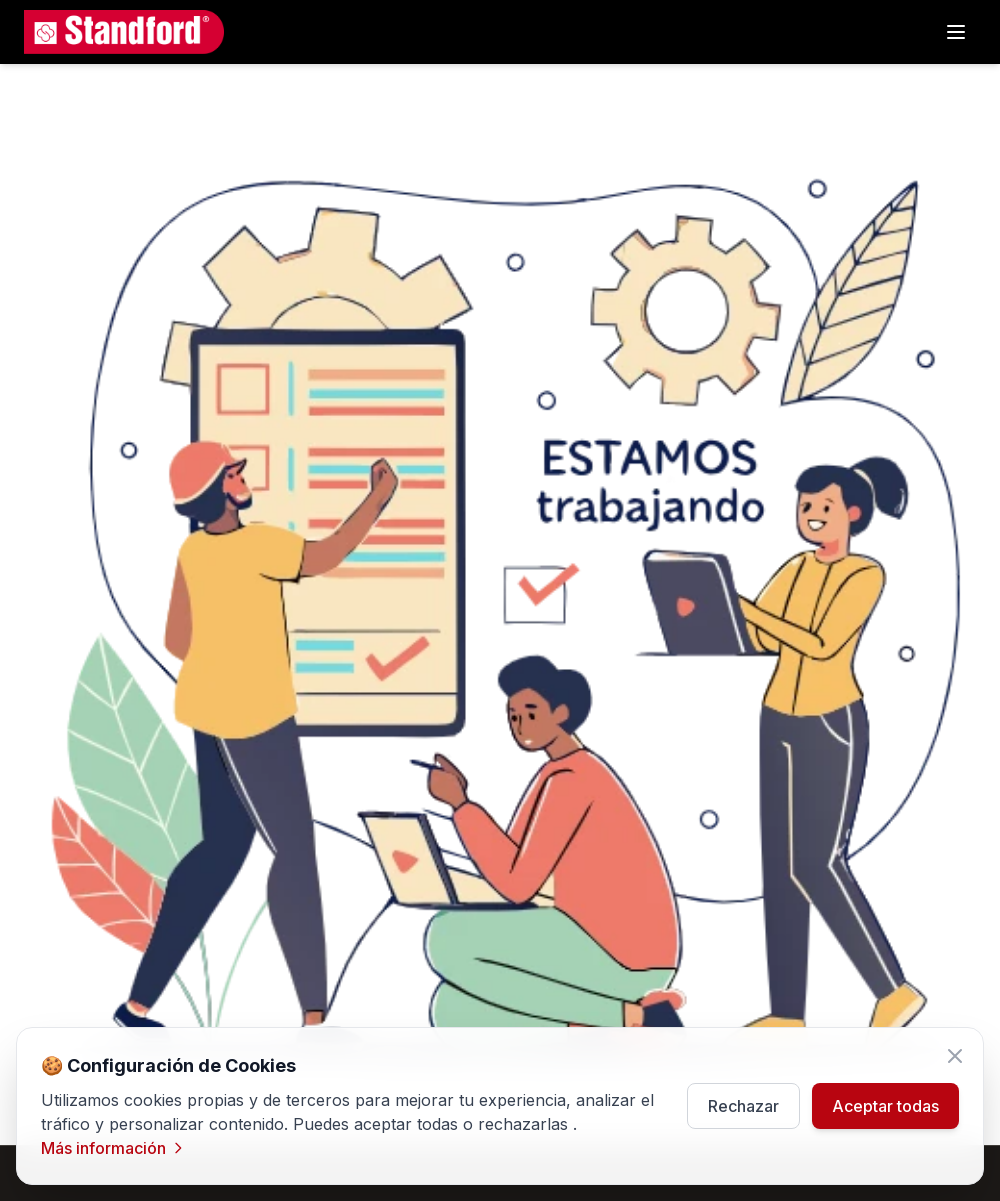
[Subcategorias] (956, 32)
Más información (113, 1148)
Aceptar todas (885, 1106)
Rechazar (743, 1106)
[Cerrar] (955, 1056)
